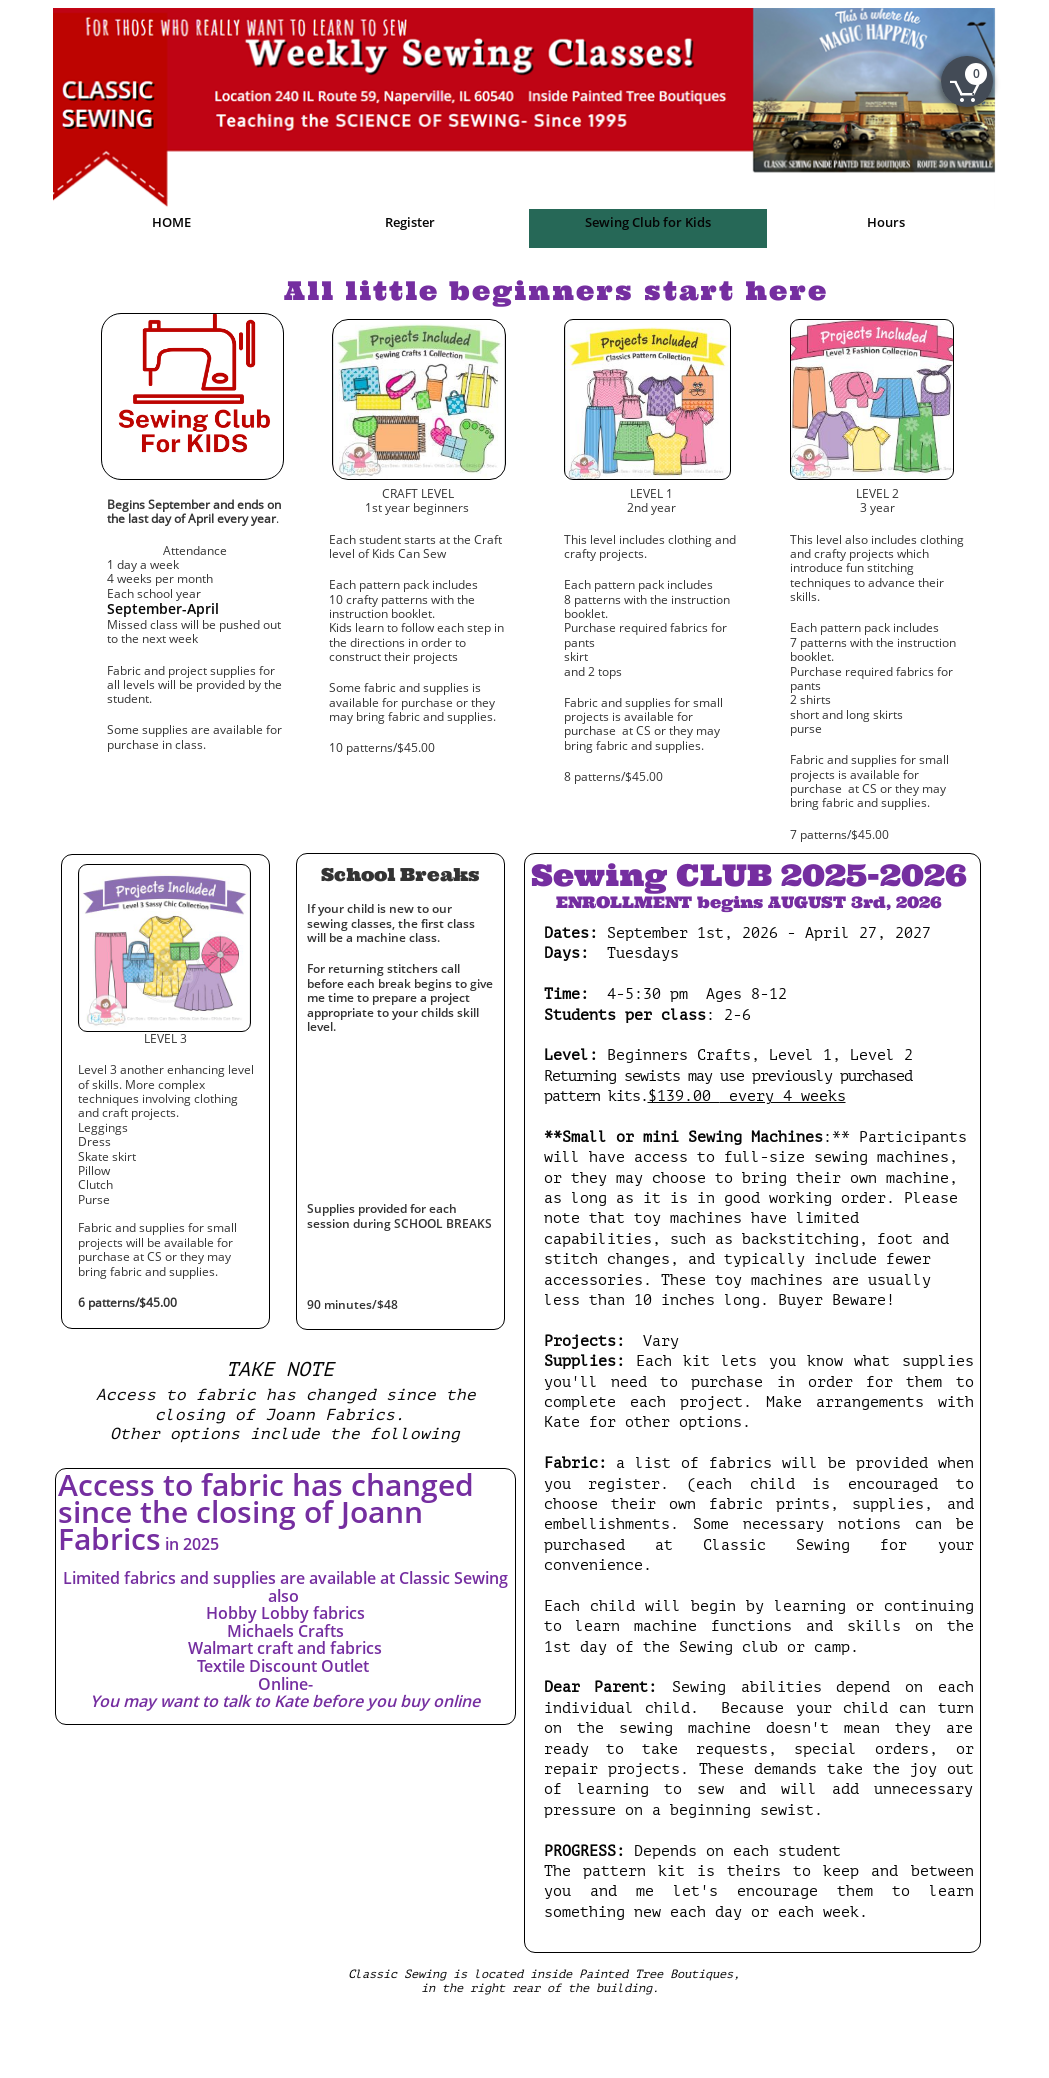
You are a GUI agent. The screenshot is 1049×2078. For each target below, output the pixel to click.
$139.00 (684, 1096)
